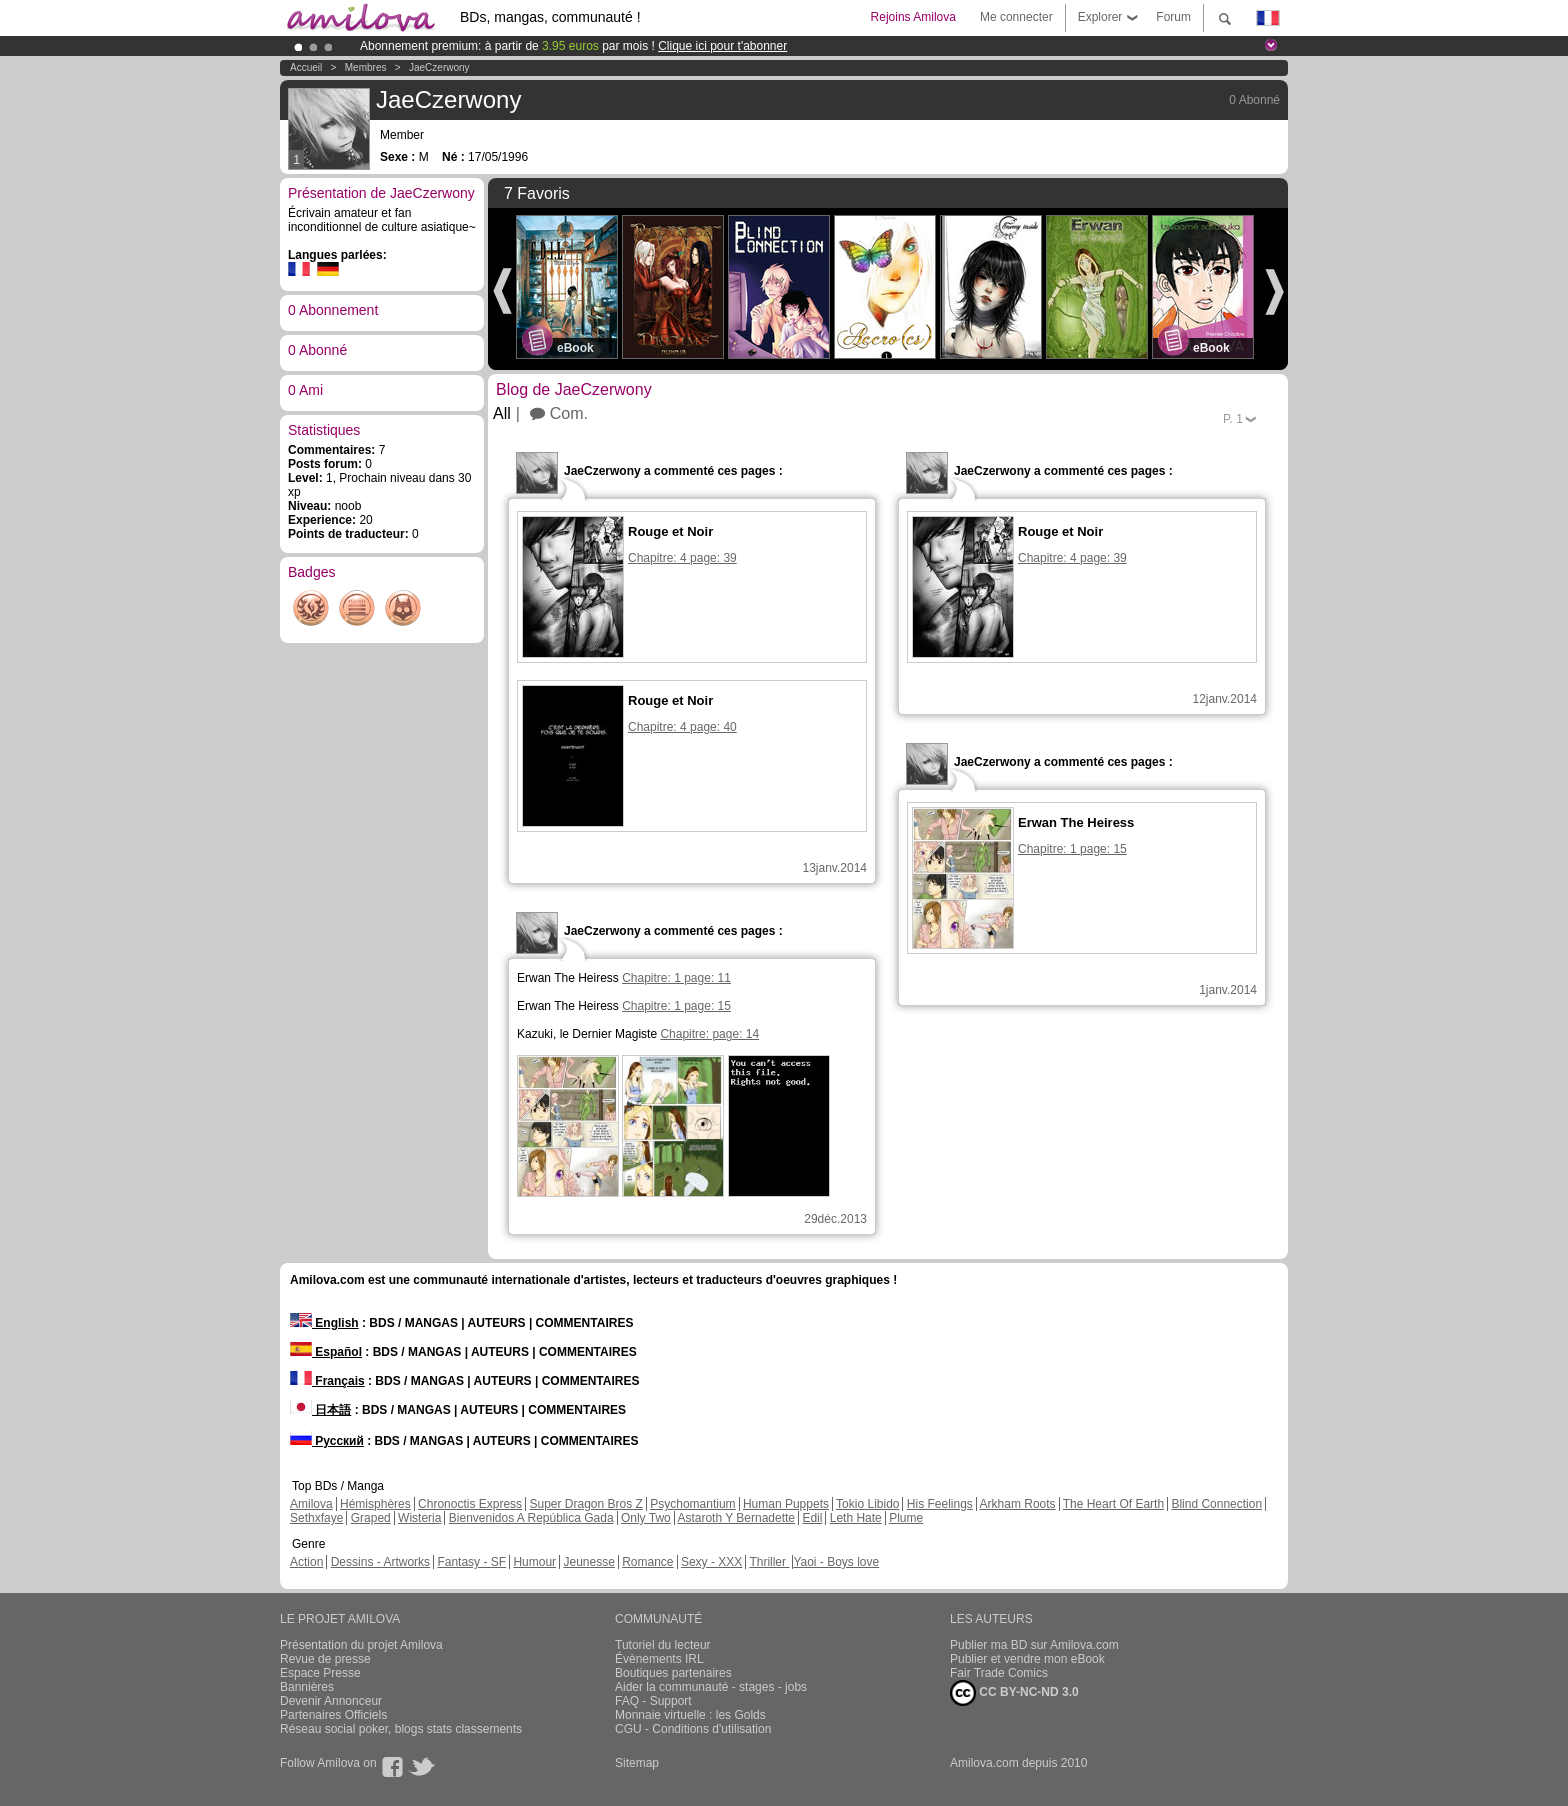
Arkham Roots (1018, 1504)
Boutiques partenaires (673, 1673)
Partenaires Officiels (333, 1715)
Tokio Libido (867, 1504)
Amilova (311, 1504)
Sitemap (637, 1763)
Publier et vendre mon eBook (1027, 1659)
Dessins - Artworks (380, 1562)
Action (306, 1562)
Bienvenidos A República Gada (531, 1518)
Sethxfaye (316, 1518)
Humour (534, 1562)
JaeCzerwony (439, 67)
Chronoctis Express (470, 1504)
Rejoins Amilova (913, 17)
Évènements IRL (659, 1659)
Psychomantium (692, 1504)
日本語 (320, 1410)
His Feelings (940, 1504)
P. (1233, 419)
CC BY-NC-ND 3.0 (1014, 1693)
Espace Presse (320, 1673)
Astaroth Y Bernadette (736, 1518)
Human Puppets (786, 1504)
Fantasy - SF (471, 1562)
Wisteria (419, 1518)
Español (326, 1352)
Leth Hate (856, 1518)
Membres (366, 67)
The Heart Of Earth (1113, 1504)
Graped (371, 1518)
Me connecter (1016, 17)
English (324, 1323)
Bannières (307, 1687)
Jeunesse (588, 1562)
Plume (906, 1518)
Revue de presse (325, 1659)
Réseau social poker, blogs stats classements (401, 1729)
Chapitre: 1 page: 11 (676, 978)
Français (327, 1381)
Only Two (646, 1518)
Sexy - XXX (711, 1562)
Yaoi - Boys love (836, 1562)
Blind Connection (1216, 1504)
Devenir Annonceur (331, 1701)
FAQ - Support (653, 1701)
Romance (647, 1562)
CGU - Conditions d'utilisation (693, 1729)
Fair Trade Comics (999, 1673)
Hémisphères (375, 1504)
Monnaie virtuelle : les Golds (690, 1715)
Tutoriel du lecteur (663, 1645)
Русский (327, 1441)
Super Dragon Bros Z (585, 1504)
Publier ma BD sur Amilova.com (1034, 1645)
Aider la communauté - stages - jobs (711, 1687)
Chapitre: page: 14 (709, 1034)
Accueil (306, 67)
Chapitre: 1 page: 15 (676, 1006)
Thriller (769, 1562)
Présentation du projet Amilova (361, 1645)
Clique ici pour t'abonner (722, 46)
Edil (812, 1518)
